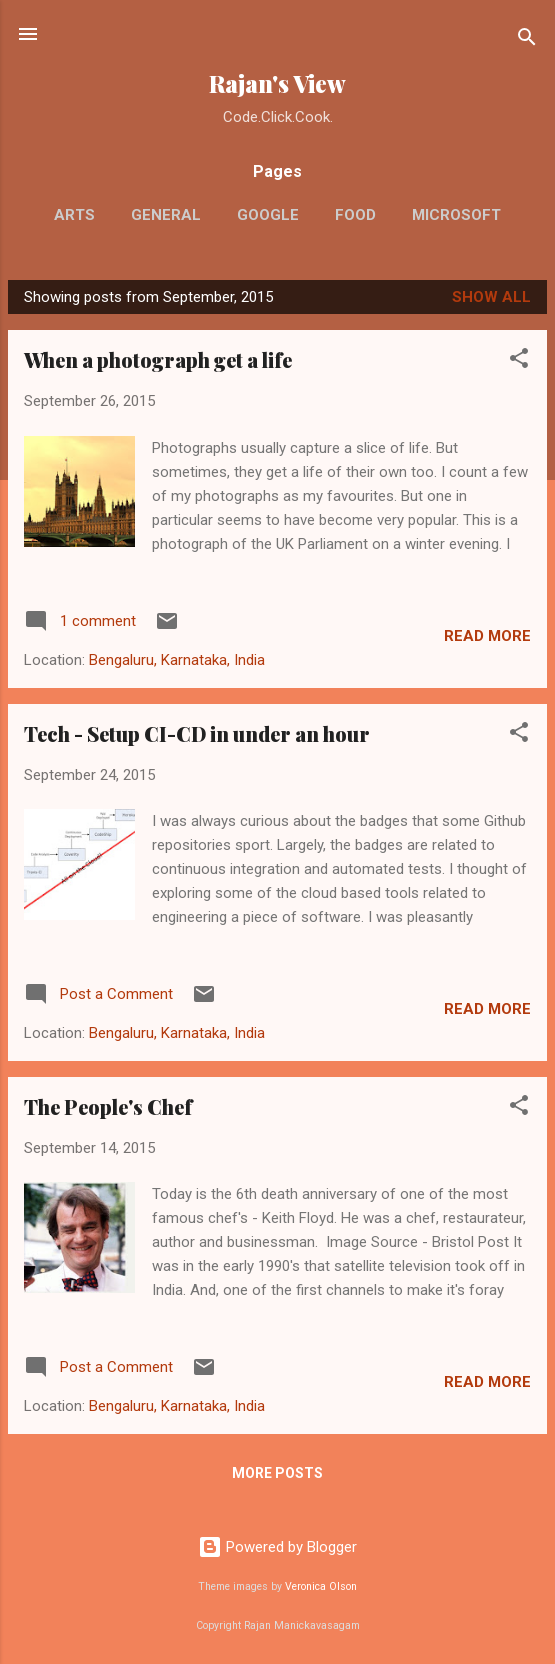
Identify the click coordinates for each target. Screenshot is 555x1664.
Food (355, 215)
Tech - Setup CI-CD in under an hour (197, 733)
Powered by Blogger (277, 1547)
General (166, 215)
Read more (487, 636)
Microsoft (456, 215)
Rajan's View (277, 83)
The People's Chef (108, 1106)
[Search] (527, 40)
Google (268, 215)
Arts (74, 215)
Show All (491, 297)
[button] (519, 361)
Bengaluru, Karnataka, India (177, 660)
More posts (277, 1473)
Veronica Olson (321, 1586)
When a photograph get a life (158, 359)
